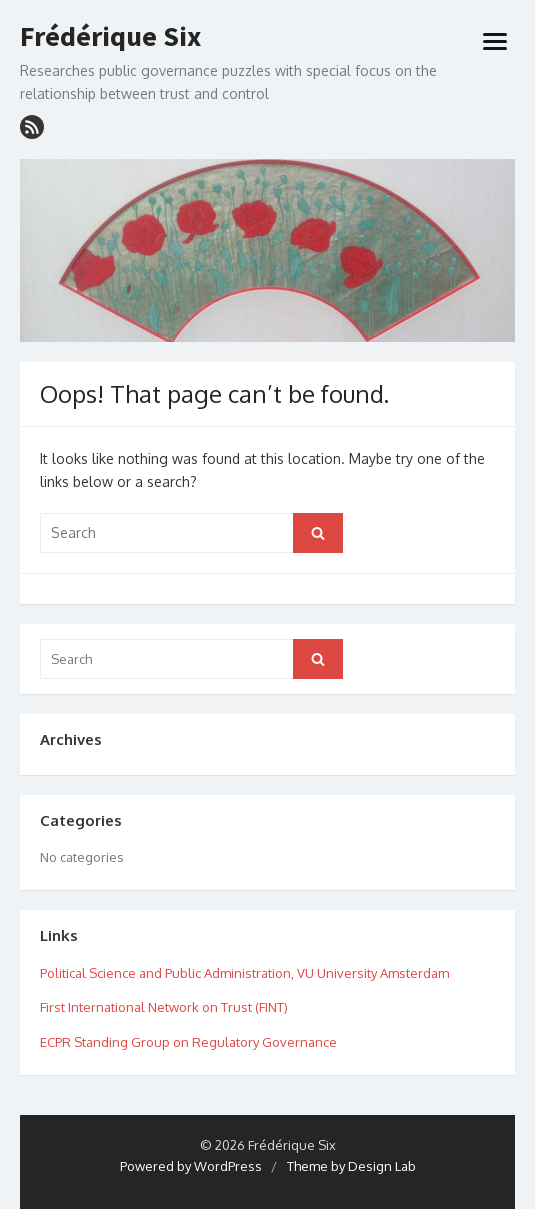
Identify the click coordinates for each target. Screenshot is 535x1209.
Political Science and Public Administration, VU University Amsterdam (244, 973)
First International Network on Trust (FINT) (164, 1007)
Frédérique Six (110, 37)
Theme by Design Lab (351, 1166)
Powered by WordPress (191, 1166)
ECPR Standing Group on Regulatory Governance (188, 1042)
